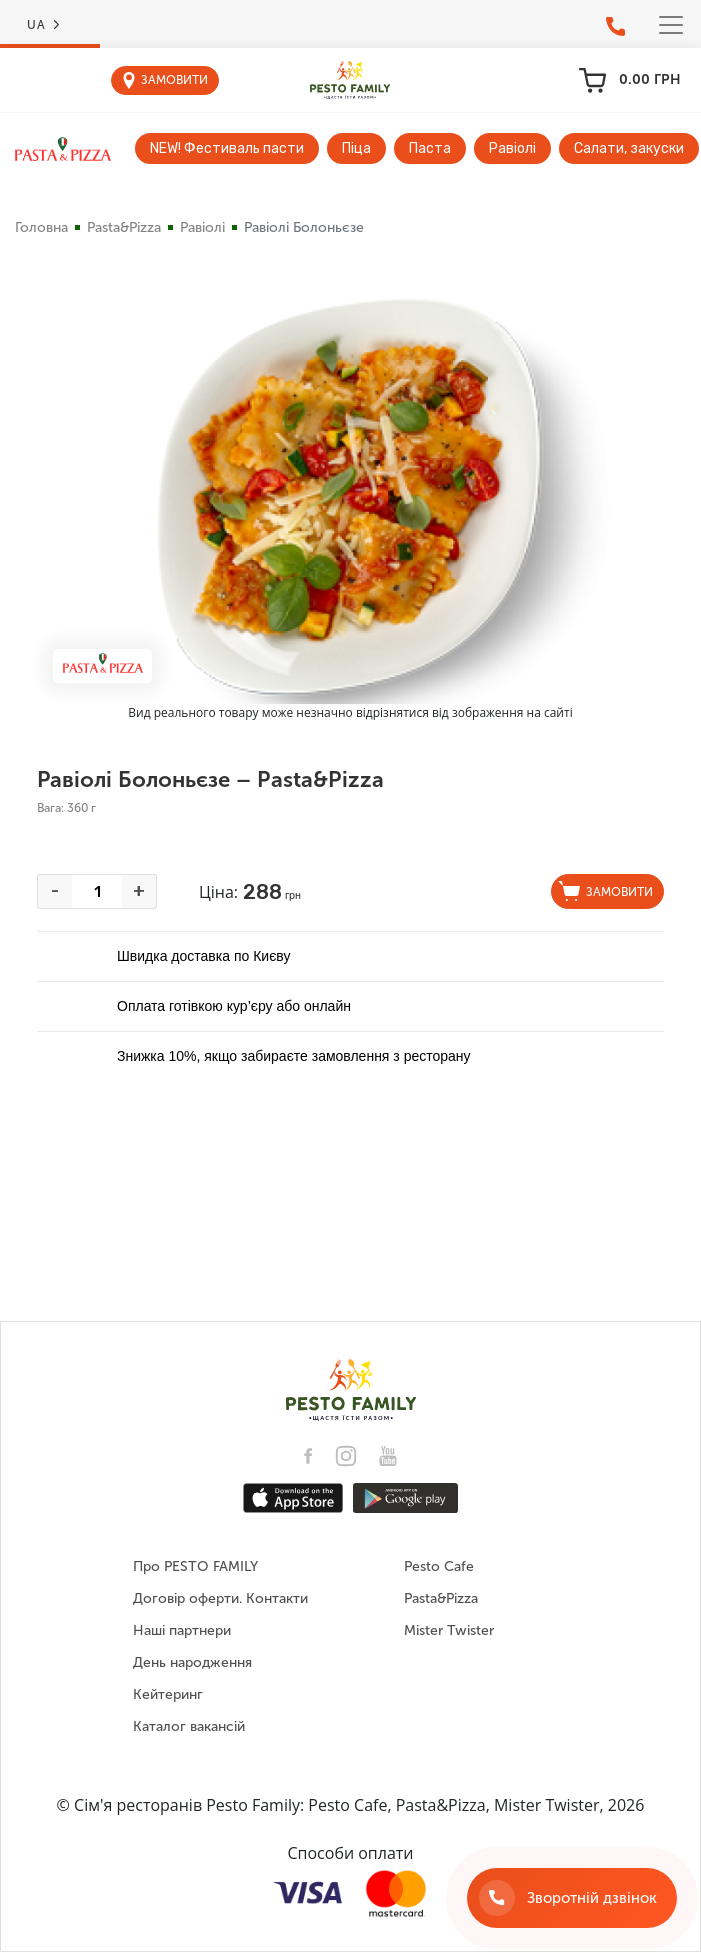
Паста (430, 148)
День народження (192, 1662)
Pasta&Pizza (124, 227)
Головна (41, 227)
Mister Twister (449, 1630)
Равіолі (512, 148)
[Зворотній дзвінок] (572, 1898)
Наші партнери (182, 1630)
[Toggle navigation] (671, 25)
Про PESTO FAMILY (195, 1566)
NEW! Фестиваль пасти (227, 148)
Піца (356, 148)
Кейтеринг (168, 1694)
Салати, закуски (629, 148)
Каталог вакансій (189, 1726)
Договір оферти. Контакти (220, 1598)
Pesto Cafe (439, 1566)
